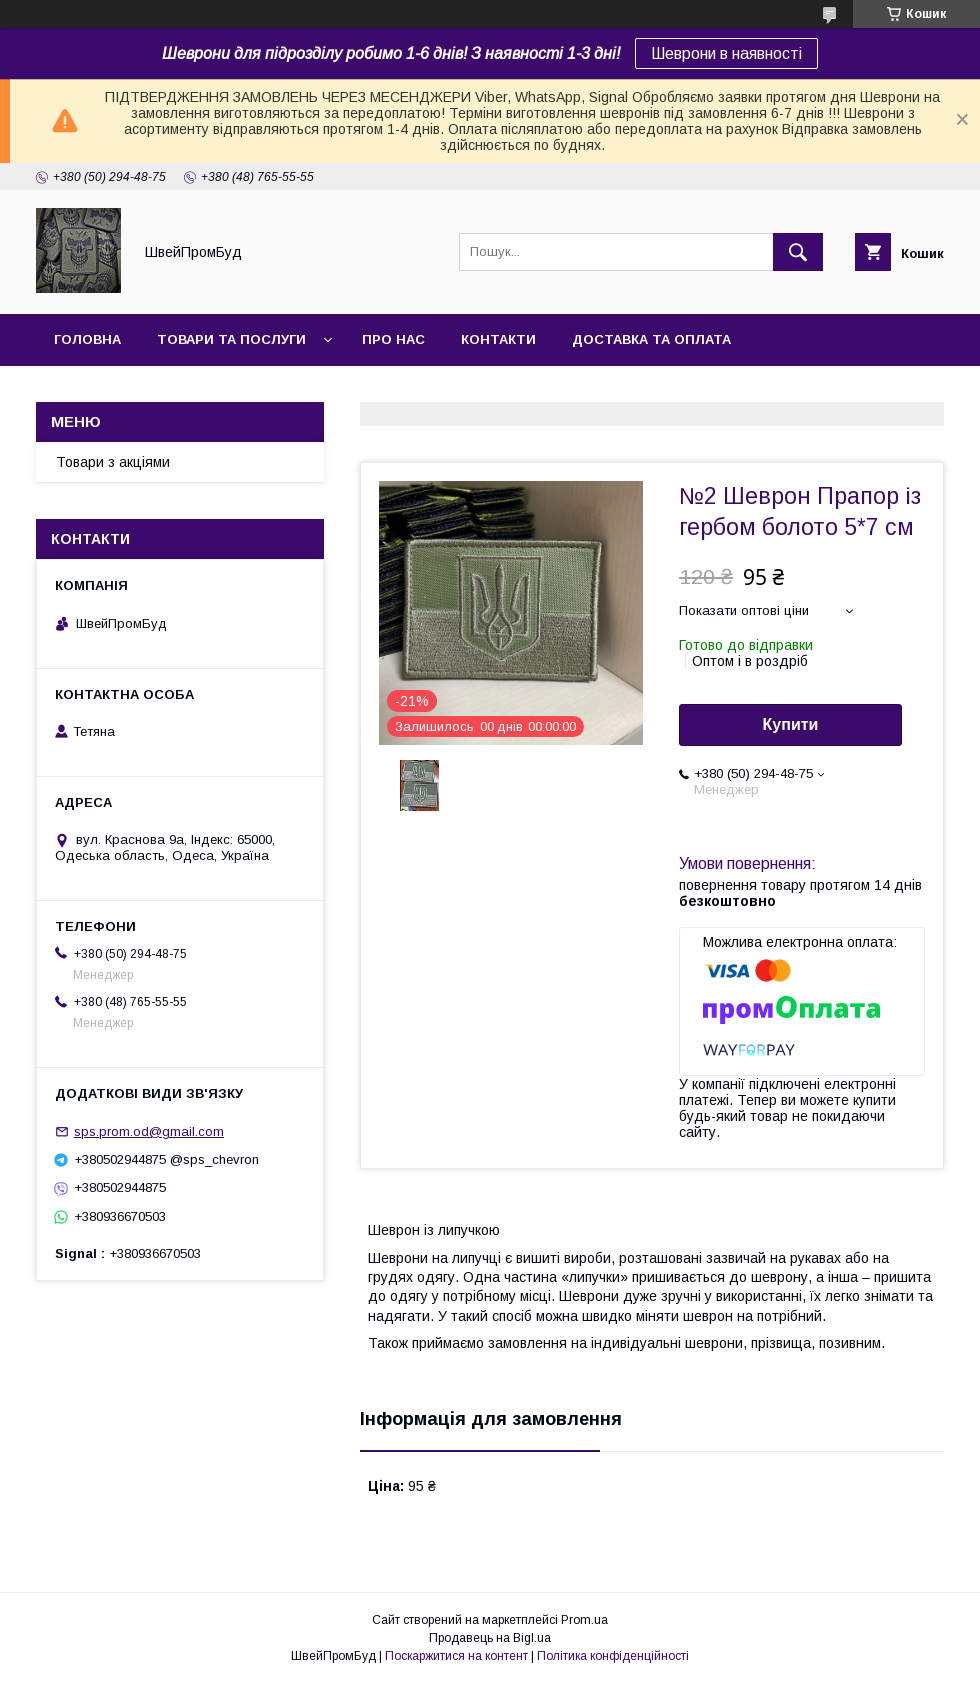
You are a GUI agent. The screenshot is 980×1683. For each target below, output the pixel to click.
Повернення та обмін (138, 391)
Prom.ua (584, 1620)
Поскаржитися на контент (456, 1656)
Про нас (393, 339)
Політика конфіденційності (613, 1656)
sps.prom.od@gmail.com (149, 1131)
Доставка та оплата (651, 339)
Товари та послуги (231, 339)
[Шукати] (798, 252)
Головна (87, 339)
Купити (791, 724)
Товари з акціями (113, 462)
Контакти (498, 339)
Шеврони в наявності (726, 53)
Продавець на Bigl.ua (490, 1638)
